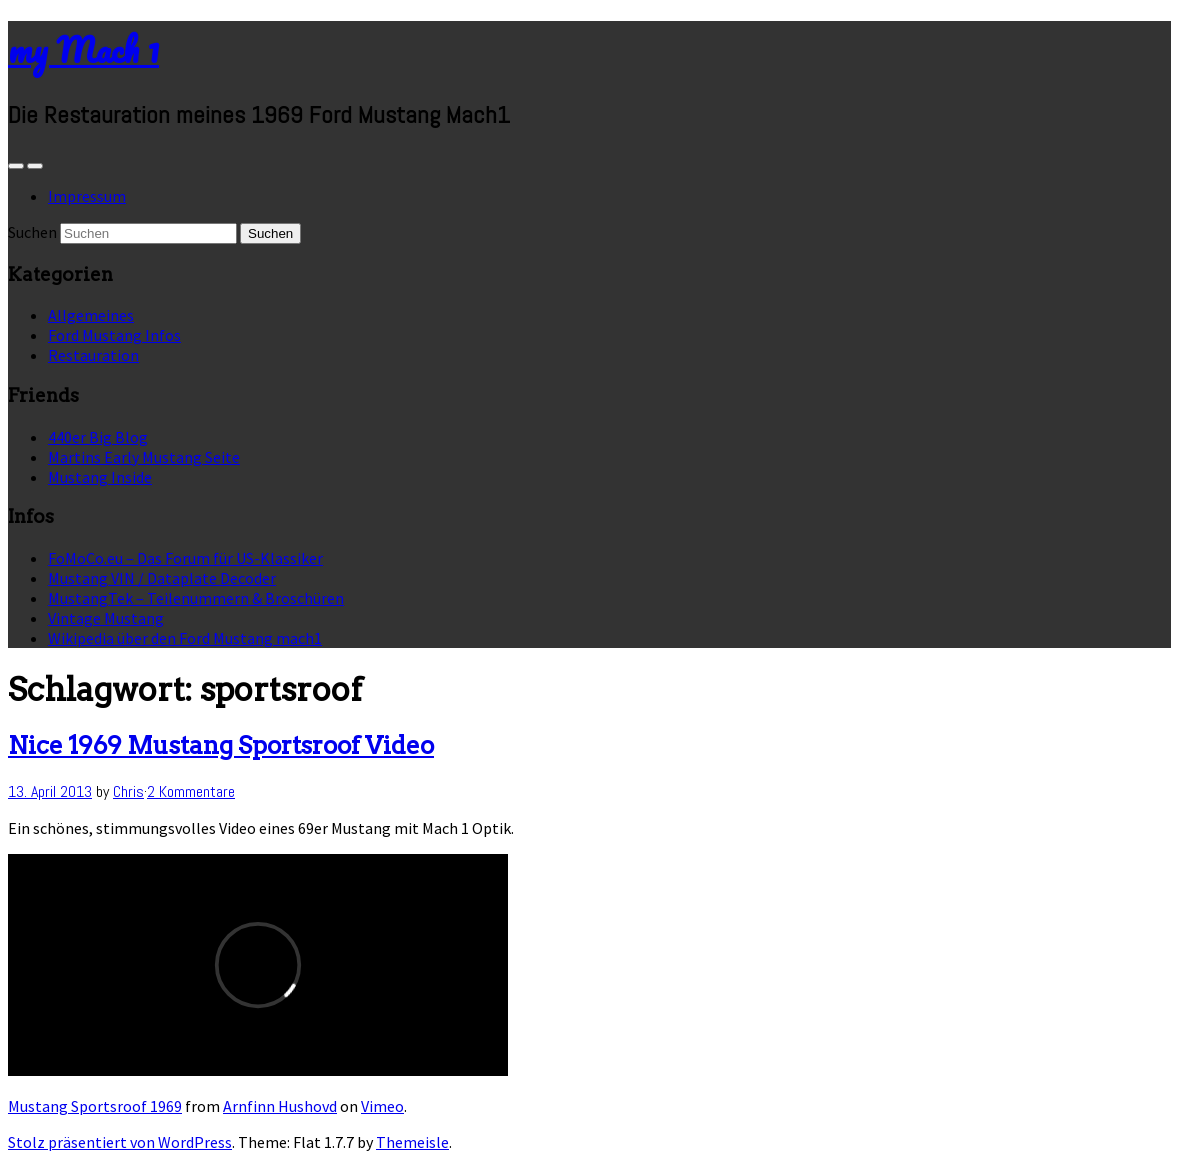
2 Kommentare (191, 791)
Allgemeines (91, 315)
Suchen (32, 232)
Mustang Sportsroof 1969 (95, 1106)
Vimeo (382, 1106)
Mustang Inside (100, 477)
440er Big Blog (98, 437)
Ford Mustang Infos (114, 335)
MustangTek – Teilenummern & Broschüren (196, 598)
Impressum (87, 196)
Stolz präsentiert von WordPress (120, 1142)
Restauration (93, 355)
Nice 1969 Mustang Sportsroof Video (221, 745)
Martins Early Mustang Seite (144, 457)
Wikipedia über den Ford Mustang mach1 (185, 638)
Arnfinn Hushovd (280, 1106)
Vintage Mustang (106, 618)
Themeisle (412, 1142)
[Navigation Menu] (35, 166)
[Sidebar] (16, 166)
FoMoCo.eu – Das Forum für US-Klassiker (185, 558)
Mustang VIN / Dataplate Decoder (162, 578)
